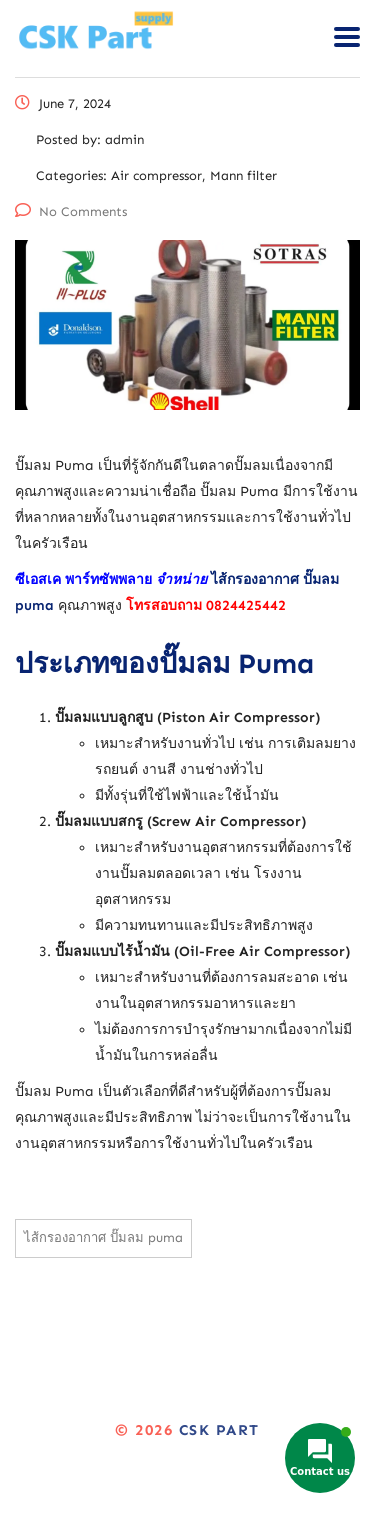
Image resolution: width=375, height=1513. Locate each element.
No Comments (71, 211)
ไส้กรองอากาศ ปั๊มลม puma (103, 1237)
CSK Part (219, 1430)
